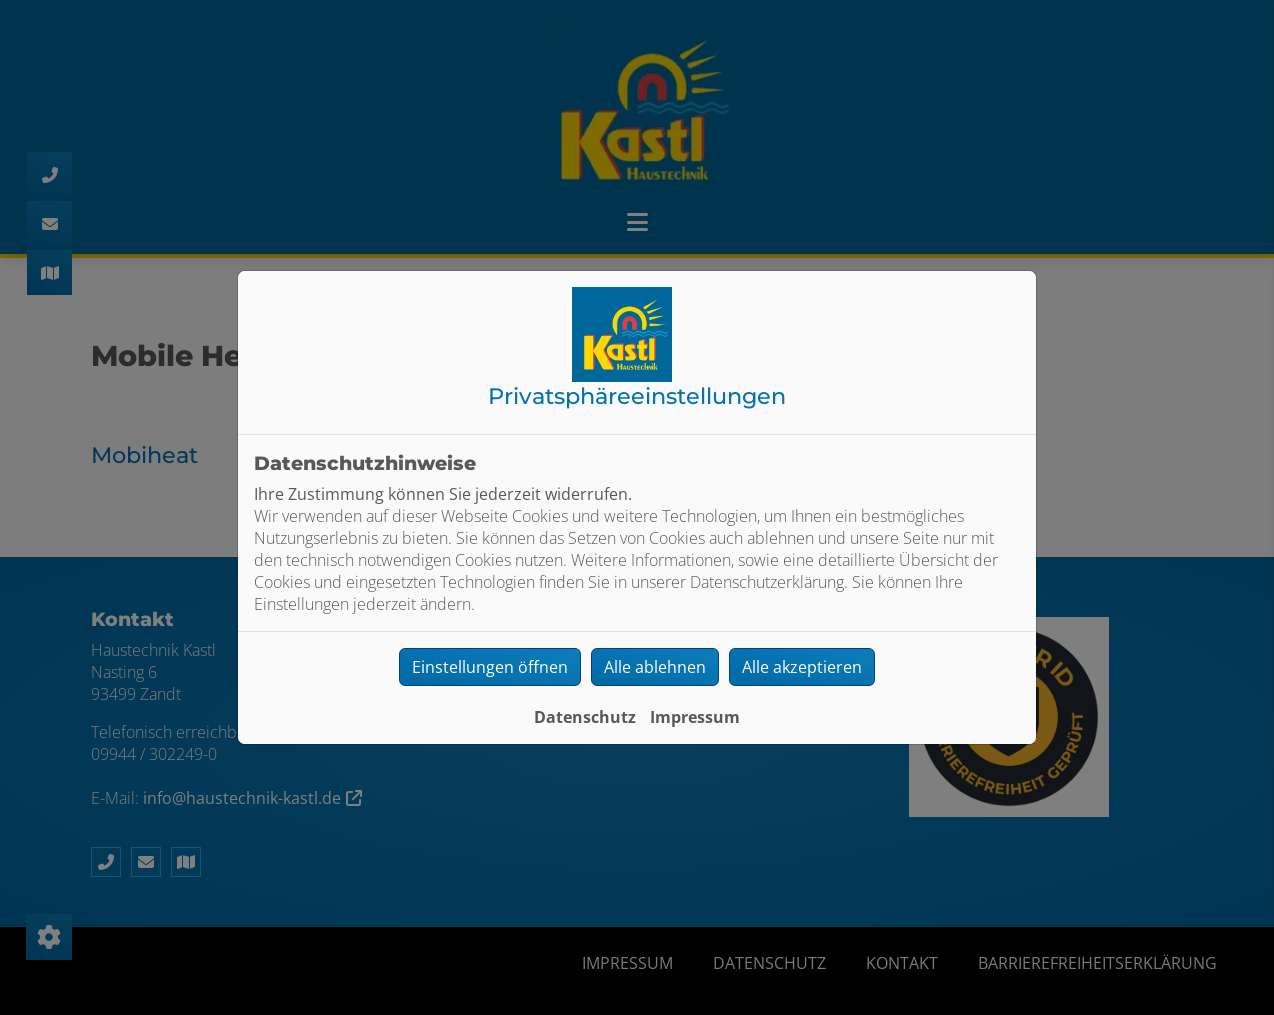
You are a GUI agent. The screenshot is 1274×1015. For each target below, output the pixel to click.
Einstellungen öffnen (490, 667)
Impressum (695, 717)
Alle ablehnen (655, 667)
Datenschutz (585, 717)
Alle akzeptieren (802, 667)
